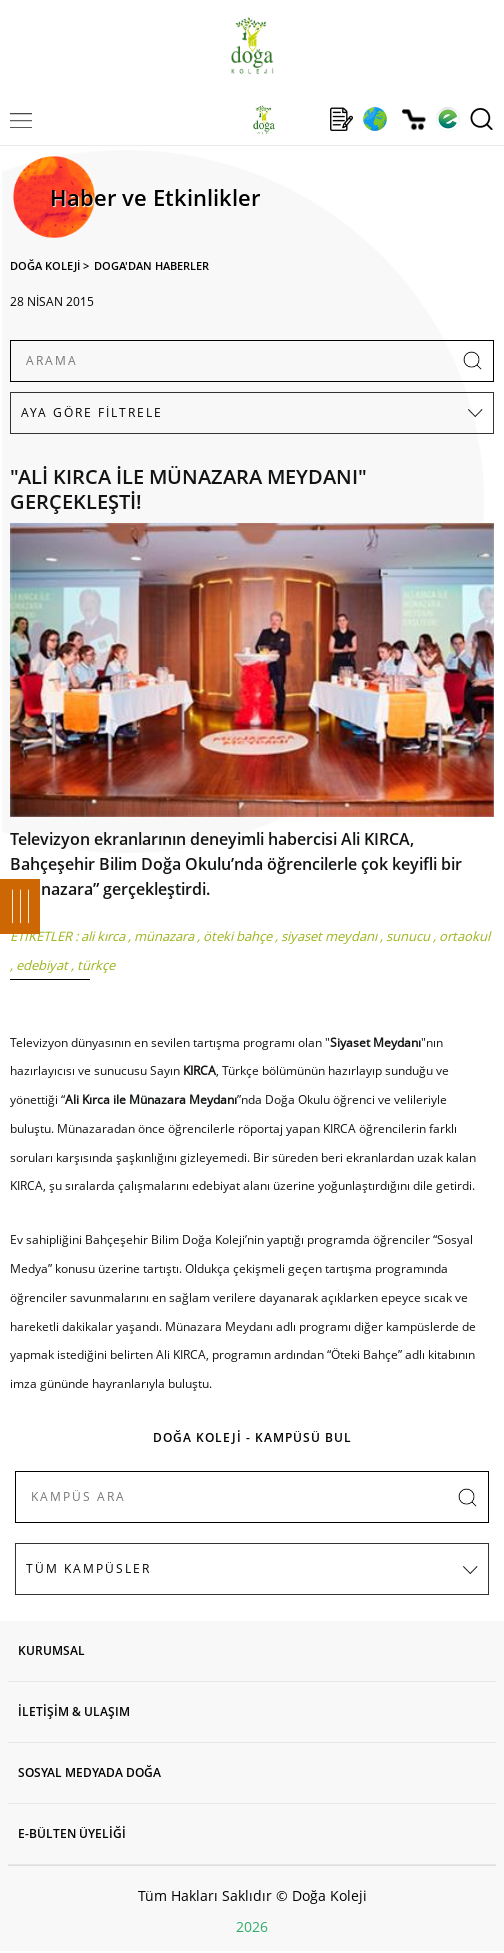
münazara (164, 936)
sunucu (408, 936)
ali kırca (103, 936)
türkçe (96, 965)
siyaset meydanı (329, 936)
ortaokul (464, 936)
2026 (252, 1926)
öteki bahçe (237, 936)
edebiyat (42, 965)
